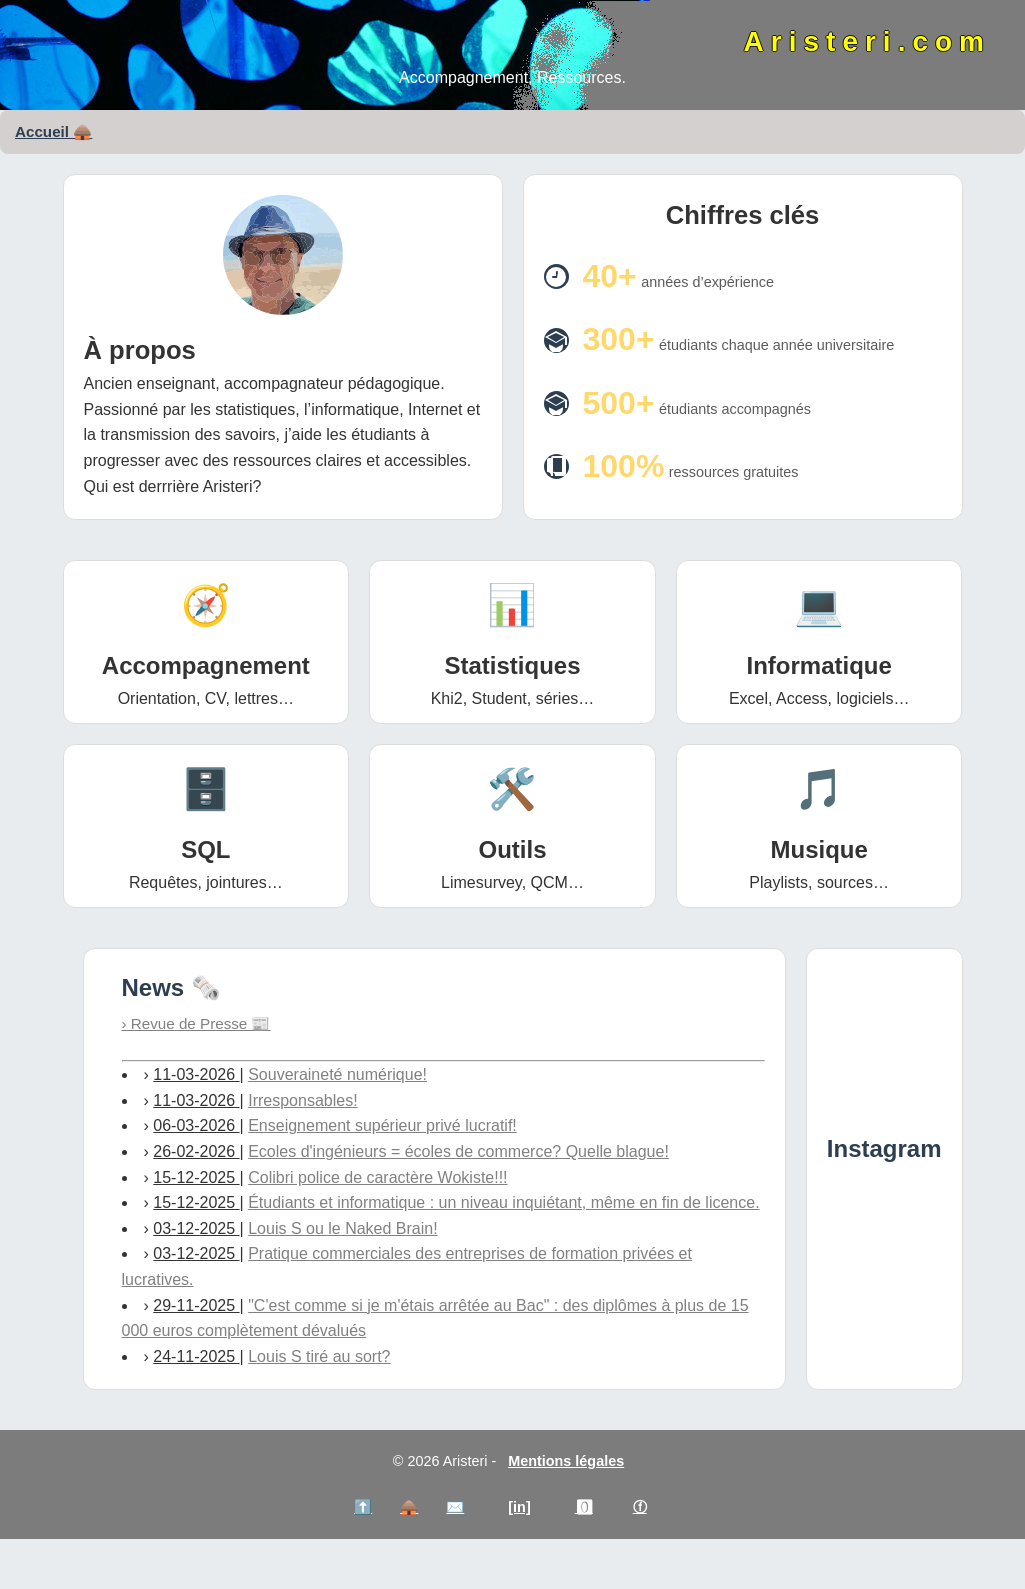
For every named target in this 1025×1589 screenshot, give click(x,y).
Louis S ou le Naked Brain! (342, 1228)
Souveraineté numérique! (337, 1074)
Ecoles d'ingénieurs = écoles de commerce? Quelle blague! (458, 1151)
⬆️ (363, 1507)
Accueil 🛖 (53, 131)
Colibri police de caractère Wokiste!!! (377, 1177)
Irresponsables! (302, 1100)
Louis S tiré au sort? (319, 1356)
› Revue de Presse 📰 (196, 1023)
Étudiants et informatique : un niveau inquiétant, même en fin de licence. (503, 1202)
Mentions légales (566, 1461)
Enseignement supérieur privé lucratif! (382, 1125)
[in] (519, 1507)
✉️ (455, 1507)
